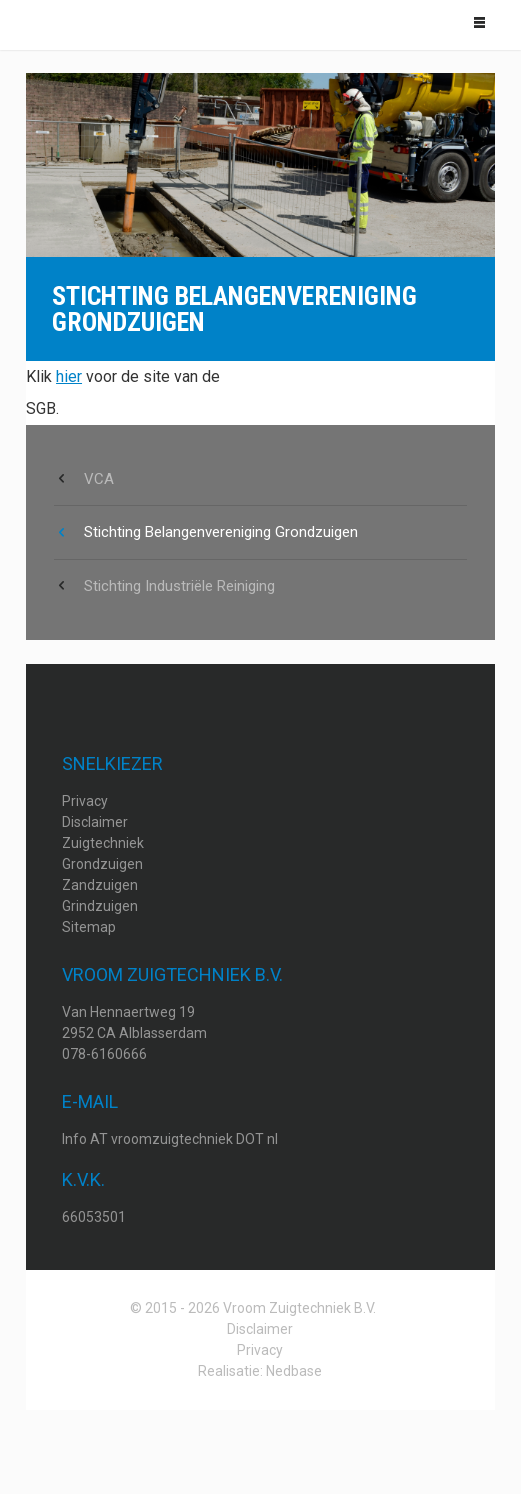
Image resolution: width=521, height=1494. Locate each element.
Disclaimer (95, 822)
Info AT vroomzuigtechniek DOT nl (170, 1139)
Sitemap (89, 927)
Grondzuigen (102, 864)
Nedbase (294, 1371)
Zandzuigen (100, 885)
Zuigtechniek (103, 843)
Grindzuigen (100, 906)
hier (69, 376)
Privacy (85, 801)
